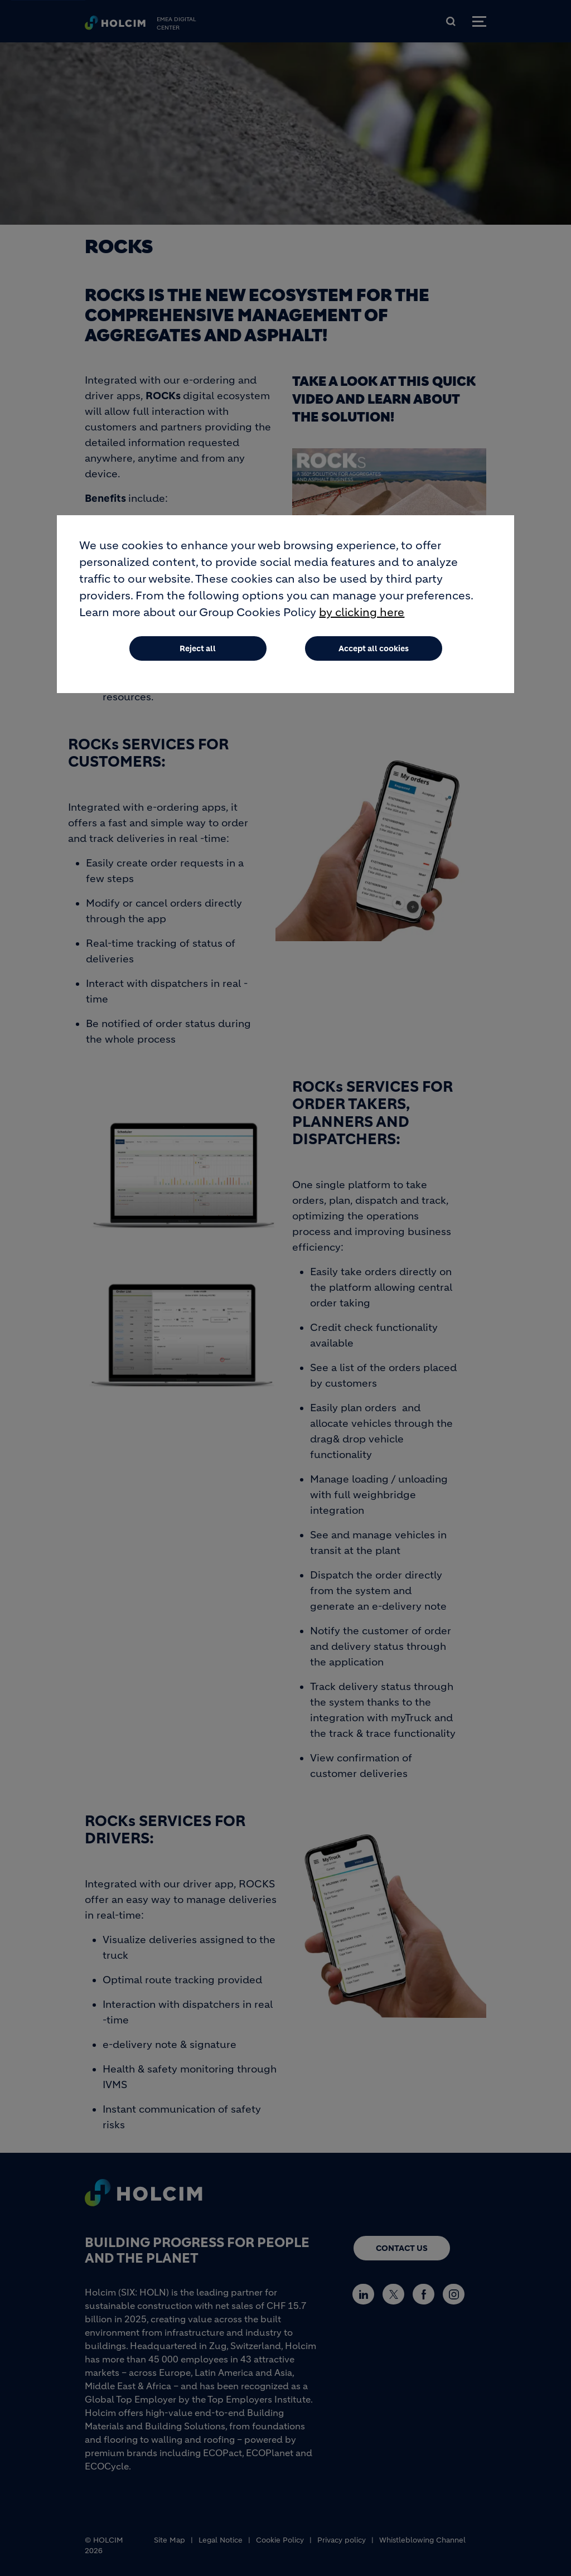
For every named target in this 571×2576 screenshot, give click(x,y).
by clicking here (361, 612)
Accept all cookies (373, 648)
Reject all (198, 648)
